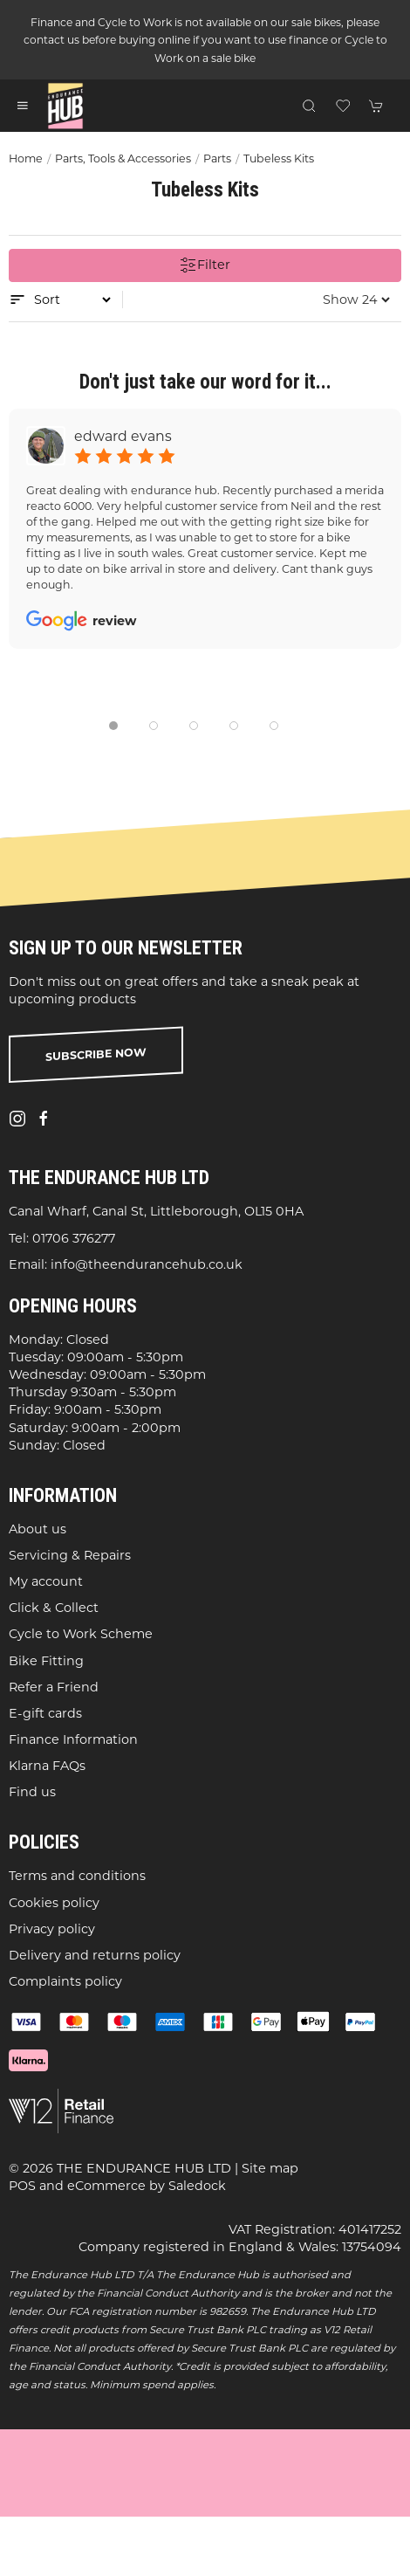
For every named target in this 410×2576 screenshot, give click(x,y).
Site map (270, 2168)
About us (37, 1528)
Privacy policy (52, 1928)
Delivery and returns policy (95, 1955)
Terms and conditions (77, 1876)
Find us (32, 1792)
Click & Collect (54, 1607)
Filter (205, 265)
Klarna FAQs (47, 1766)
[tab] (113, 725)
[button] (22, 106)
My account (46, 1581)
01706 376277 (73, 1237)
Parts (217, 158)
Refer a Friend (54, 1686)
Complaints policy (65, 1981)
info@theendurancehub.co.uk (147, 1263)
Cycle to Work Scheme (81, 1634)
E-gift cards (45, 1713)
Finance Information (73, 1739)
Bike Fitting (46, 1660)
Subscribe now (96, 1054)
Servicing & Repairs (70, 1555)
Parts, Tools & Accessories (123, 158)
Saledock (197, 2186)
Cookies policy (54, 1902)
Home (26, 158)
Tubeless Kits (278, 158)
